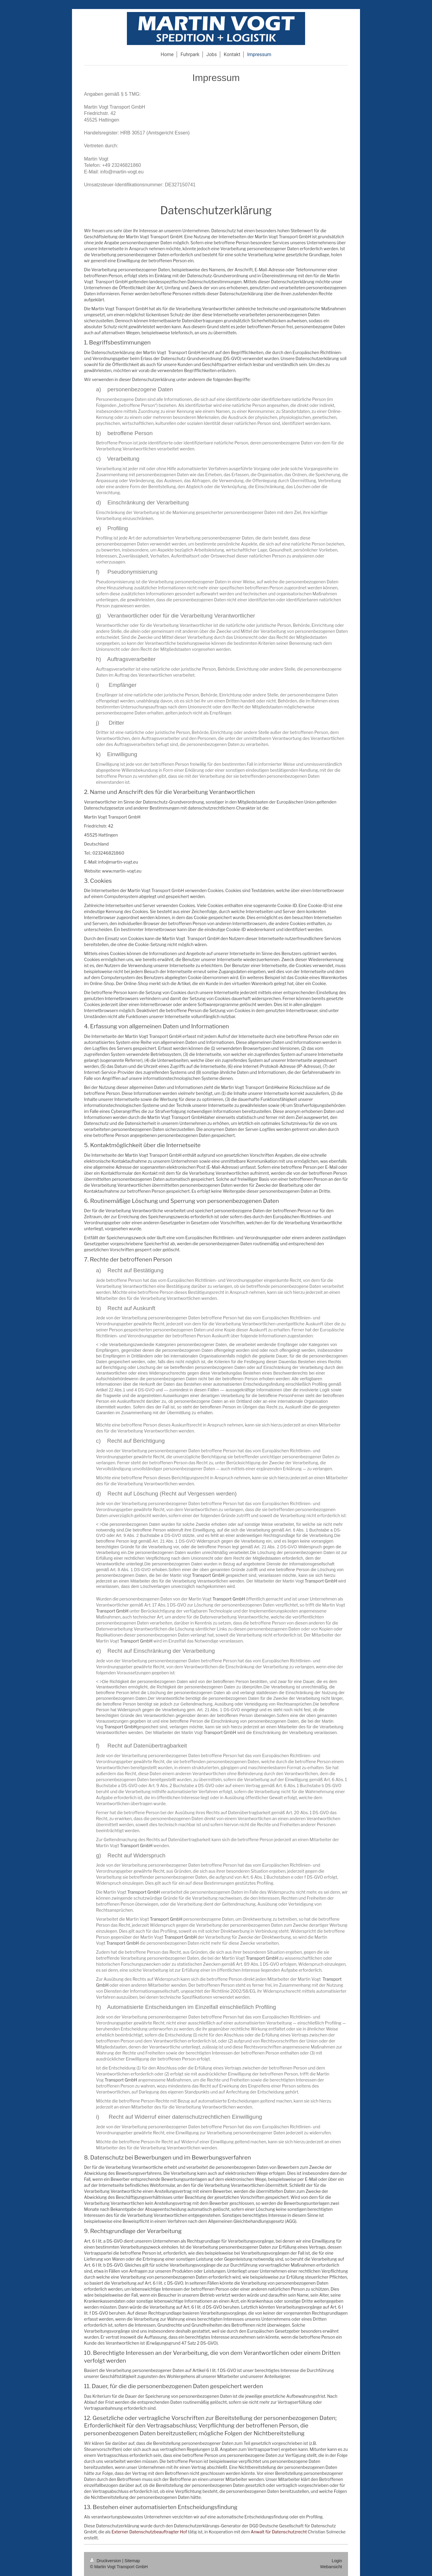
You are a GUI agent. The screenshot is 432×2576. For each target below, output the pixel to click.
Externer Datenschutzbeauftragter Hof (149, 2531)
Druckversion (106, 2560)
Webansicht (331, 2566)
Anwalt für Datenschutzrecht (279, 2531)
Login (337, 2560)
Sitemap (132, 2560)
